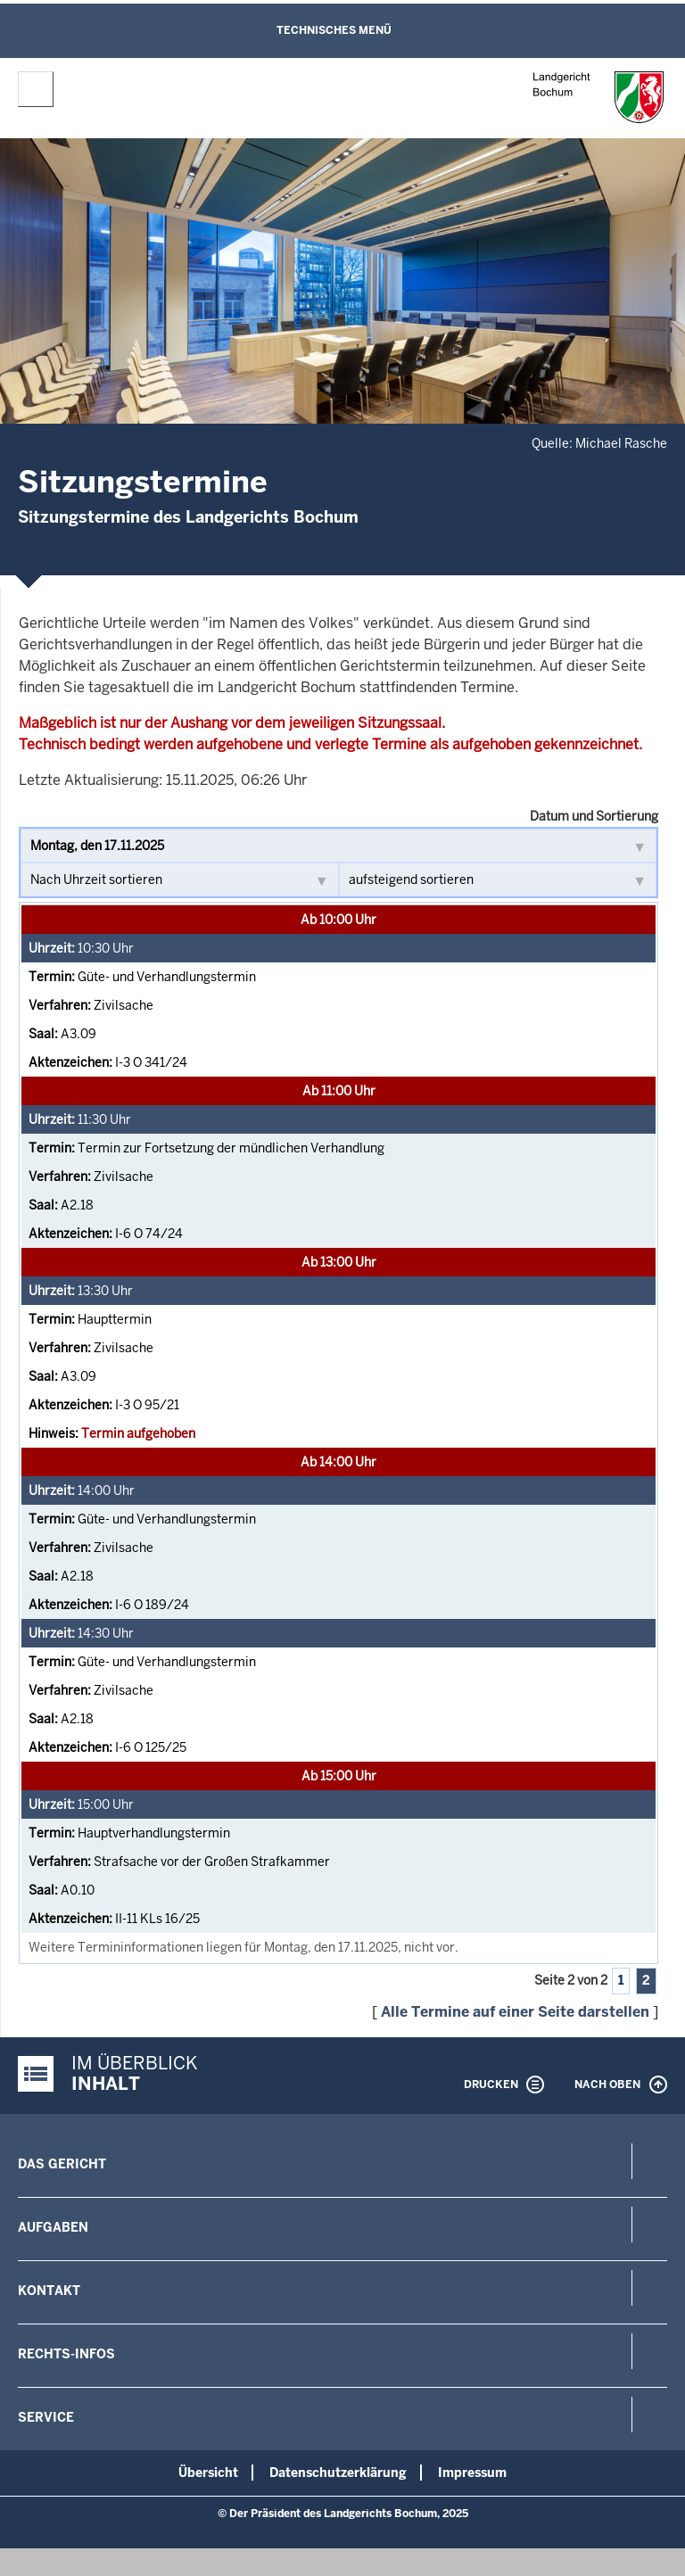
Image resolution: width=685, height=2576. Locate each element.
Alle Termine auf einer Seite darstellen (515, 2011)
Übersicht (208, 2473)
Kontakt (49, 2291)
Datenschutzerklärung (338, 2473)
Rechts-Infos (66, 2354)
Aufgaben (53, 2227)
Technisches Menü (334, 30)
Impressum (472, 2473)
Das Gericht (62, 2164)
